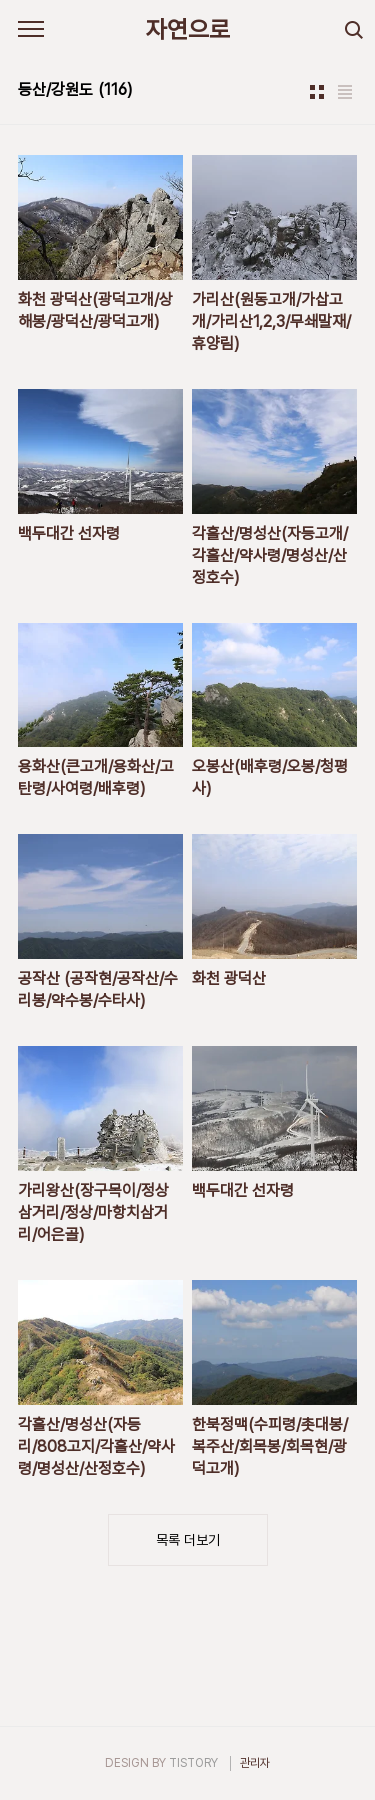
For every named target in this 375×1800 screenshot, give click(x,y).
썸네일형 (317, 92)
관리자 (255, 1763)
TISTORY (193, 1763)
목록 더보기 (188, 1540)
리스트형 (345, 92)
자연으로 (188, 29)
